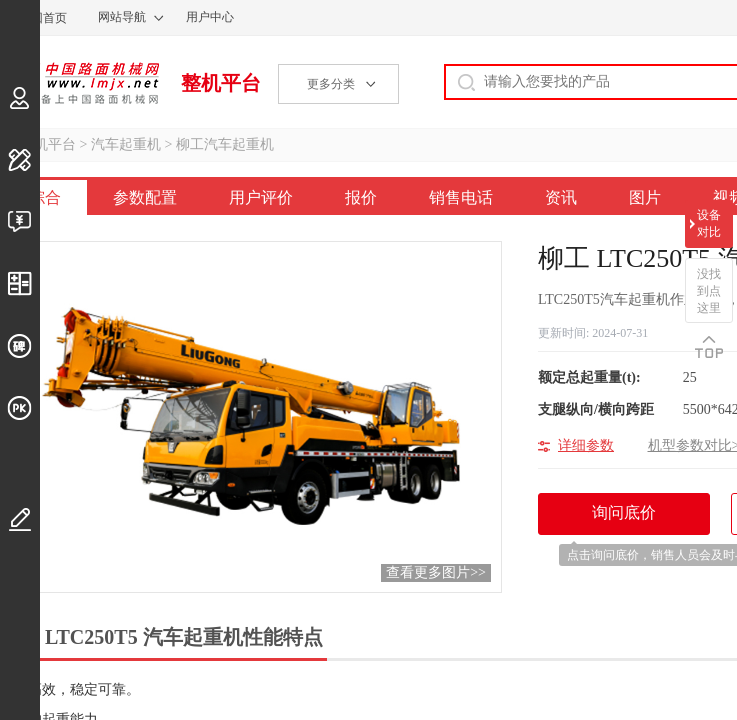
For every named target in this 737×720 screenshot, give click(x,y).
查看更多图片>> (436, 572)
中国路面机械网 (79, 83)
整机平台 (221, 83)
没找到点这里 (709, 291)
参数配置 (145, 197)
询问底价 (634, 519)
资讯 (561, 197)
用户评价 (261, 197)
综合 (45, 197)
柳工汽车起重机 (225, 144)
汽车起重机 (126, 144)
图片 (645, 197)
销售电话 (461, 197)
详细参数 (586, 445)
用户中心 (210, 17)
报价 (361, 197)
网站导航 (122, 17)
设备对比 (709, 223)
